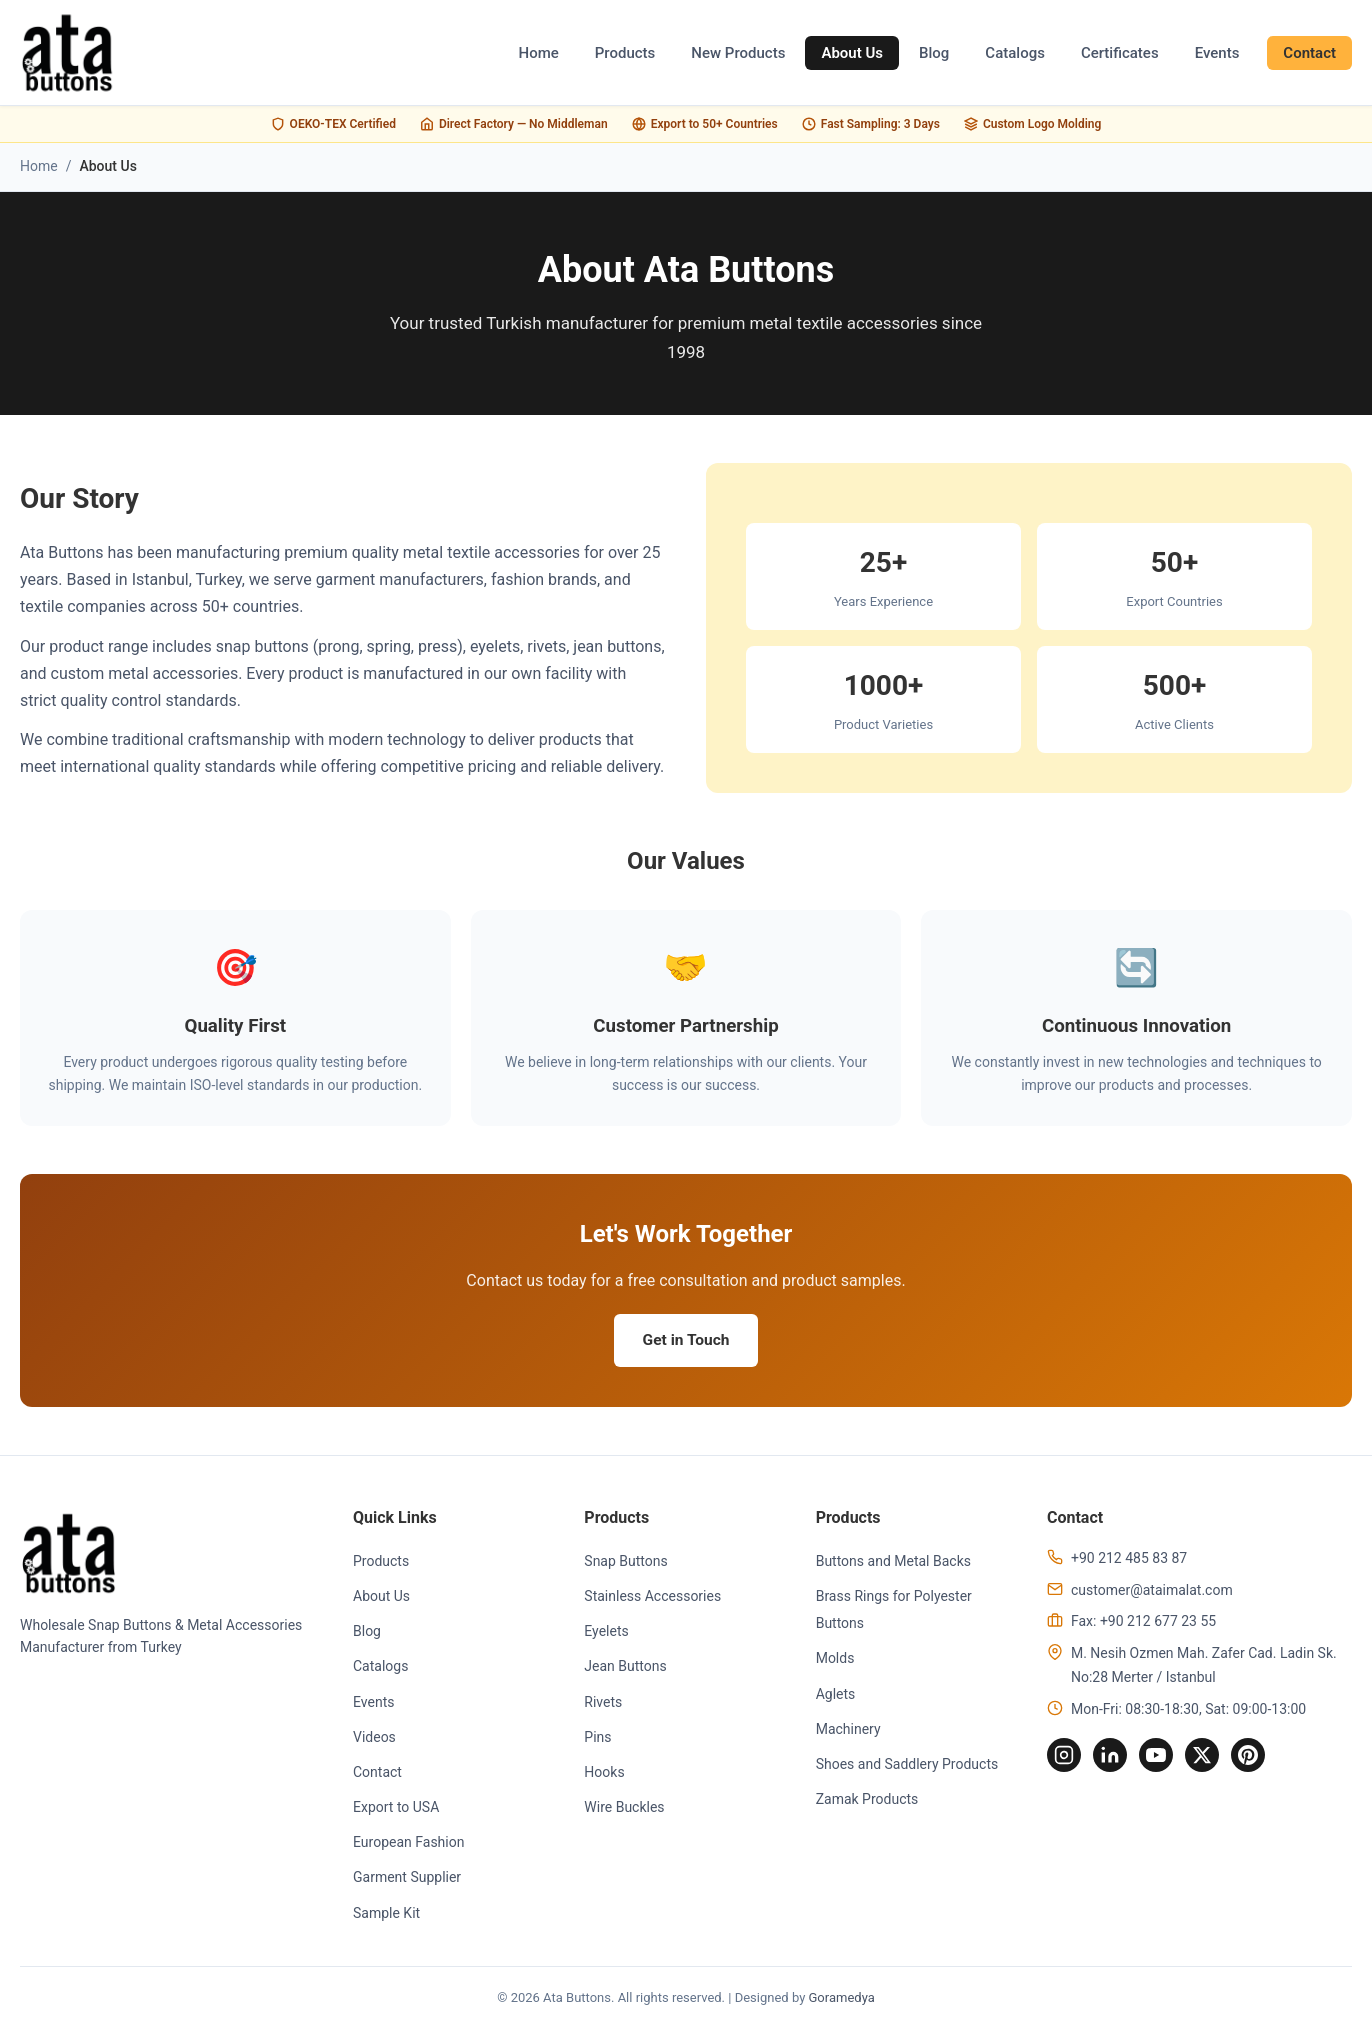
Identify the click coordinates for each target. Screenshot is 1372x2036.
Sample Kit (386, 1915)
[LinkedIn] (1113, 1758)
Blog (934, 53)
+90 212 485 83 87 (1129, 1560)
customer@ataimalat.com (1152, 1592)
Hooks (604, 1775)
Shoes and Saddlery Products (907, 1767)
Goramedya (842, 2000)
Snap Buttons (625, 1563)
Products (625, 53)
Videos (374, 1739)
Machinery (848, 1731)
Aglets (836, 1696)
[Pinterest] (1257, 1758)
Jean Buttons (625, 1669)
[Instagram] (1065, 1758)
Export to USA (396, 1810)
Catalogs (1015, 53)
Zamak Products (867, 1802)
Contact (1309, 53)
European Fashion (408, 1845)
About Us (852, 53)
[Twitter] (1209, 1758)
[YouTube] (1161, 1758)
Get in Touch (686, 1341)
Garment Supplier (407, 1880)
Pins (597, 1739)
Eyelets (606, 1634)
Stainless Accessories (652, 1599)
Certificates (1120, 53)
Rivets (603, 1704)
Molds (835, 1661)
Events (1217, 53)
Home (539, 53)
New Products (738, 53)
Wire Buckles (624, 1810)
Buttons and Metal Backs (893, 1563)
